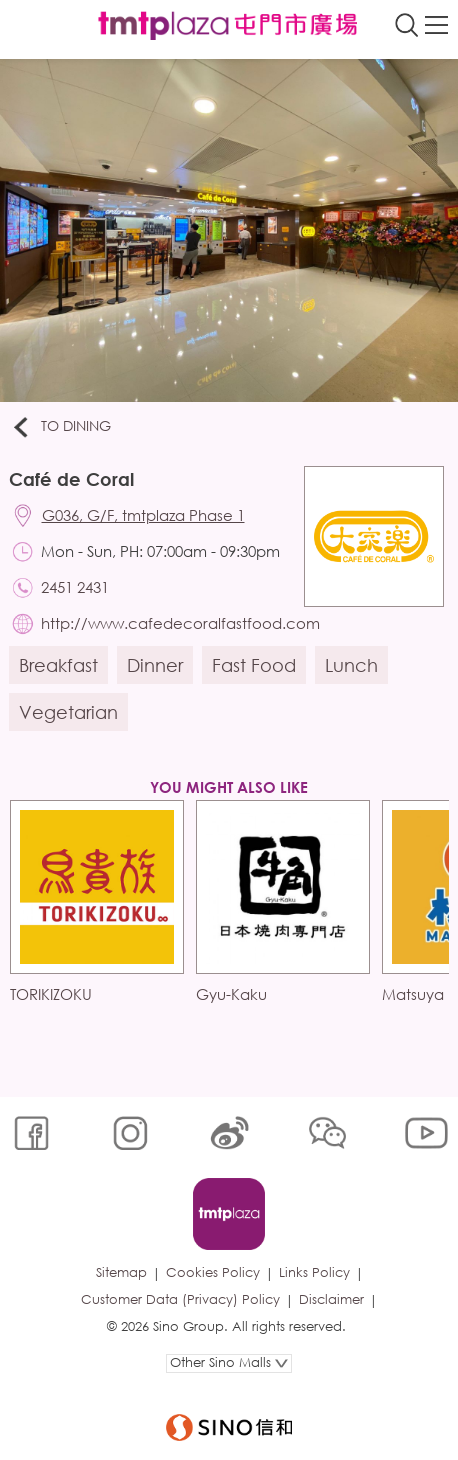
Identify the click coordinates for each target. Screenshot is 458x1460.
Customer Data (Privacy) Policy (180, 1299)
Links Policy (314, 1272)
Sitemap (121, 1272)
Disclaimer (331, 1299)
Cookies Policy (213, 1272)
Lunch (351, 665)
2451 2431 (75, 587)
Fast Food (254, 665)
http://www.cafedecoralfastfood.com (180, 623)
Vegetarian (68, 712)
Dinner (155, 665)
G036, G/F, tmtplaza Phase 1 (143, 515)
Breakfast (58, 665)
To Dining (60, 427)
